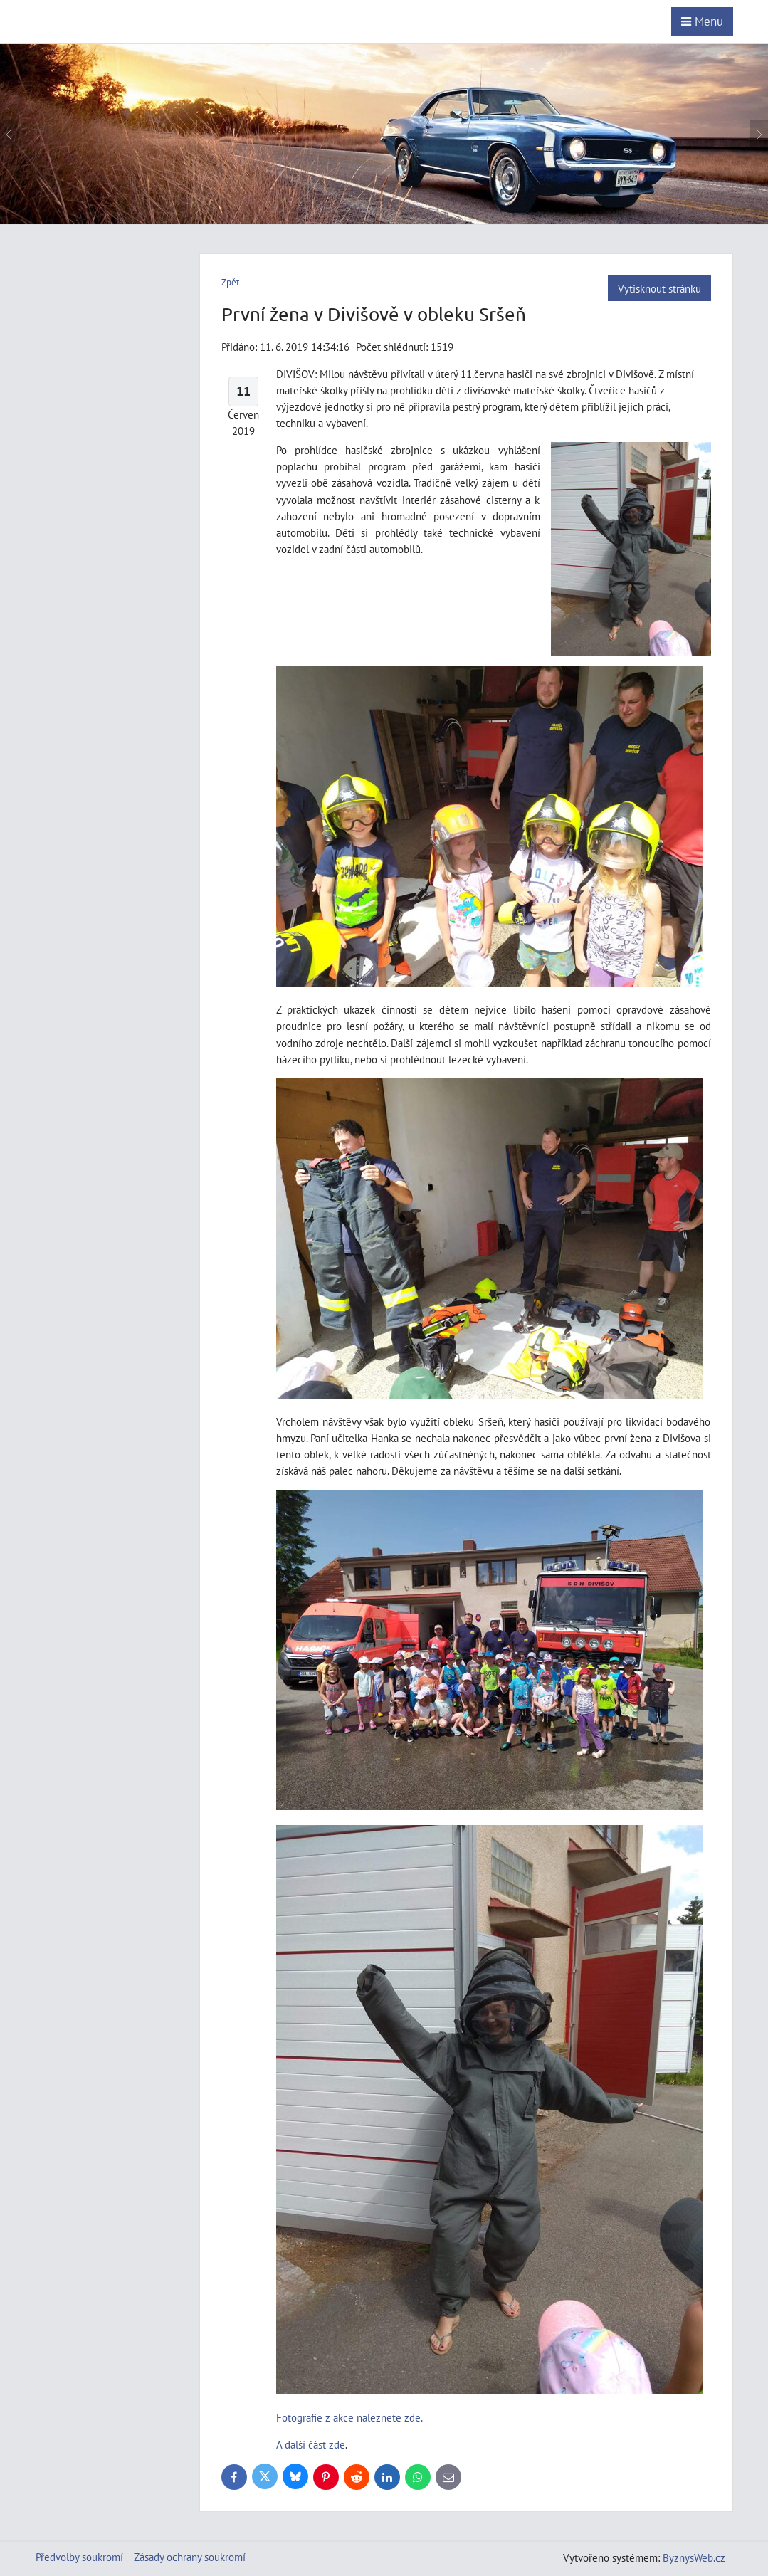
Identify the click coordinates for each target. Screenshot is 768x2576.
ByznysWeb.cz (694, 2557)
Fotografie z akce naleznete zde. (349, 2417)
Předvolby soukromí (79, 2557)
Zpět (230, 282)
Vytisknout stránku (659, 288)
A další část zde (310, 2444)
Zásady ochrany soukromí (190, 2557)
